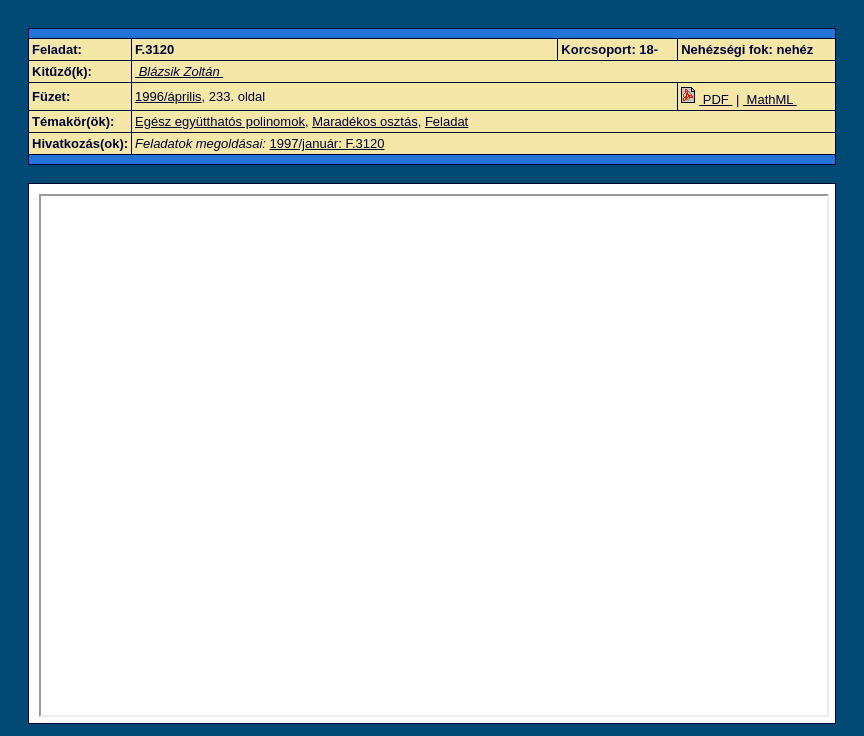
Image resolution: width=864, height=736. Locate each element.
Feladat (446, 121)
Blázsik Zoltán (179, 71)
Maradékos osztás (365, 121)
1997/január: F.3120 (327, 143)
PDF (706, 99)
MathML (770, 99)
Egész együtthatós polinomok (220, 121)
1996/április (168, 96)
